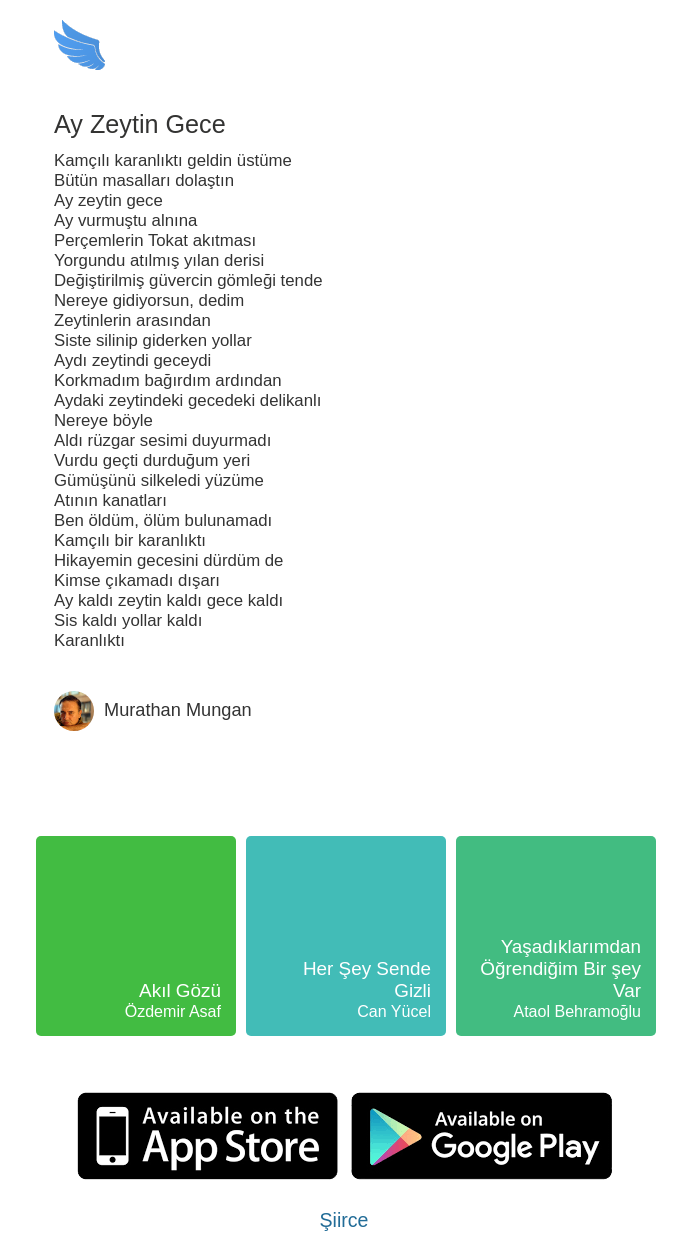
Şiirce (344, 1220)
